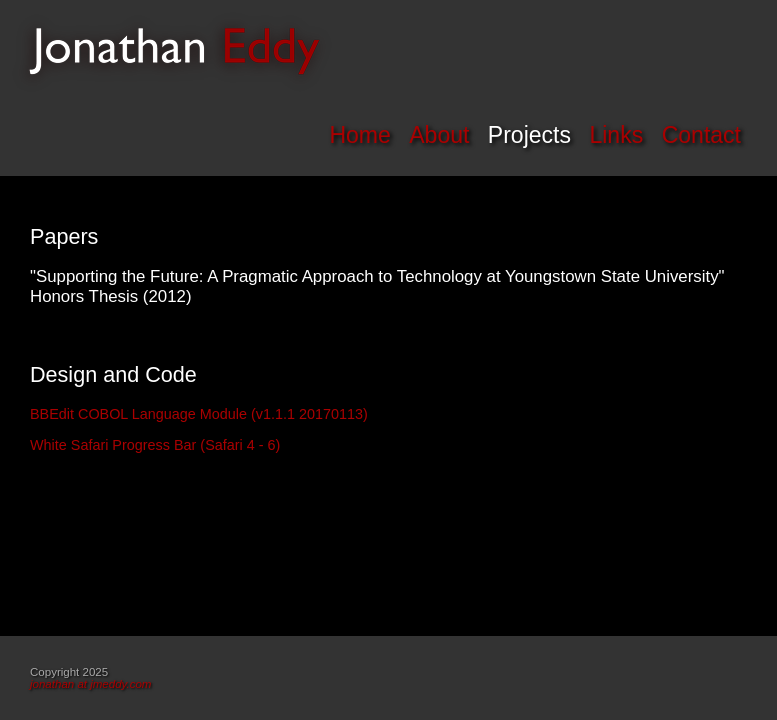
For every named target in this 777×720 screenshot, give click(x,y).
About (439, 135)
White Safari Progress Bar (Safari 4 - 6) (155, 445)
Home (359, 135)
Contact (701, 135)
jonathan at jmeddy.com (90, 684)
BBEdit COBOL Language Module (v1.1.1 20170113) (199, 414)
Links (616, 135)
